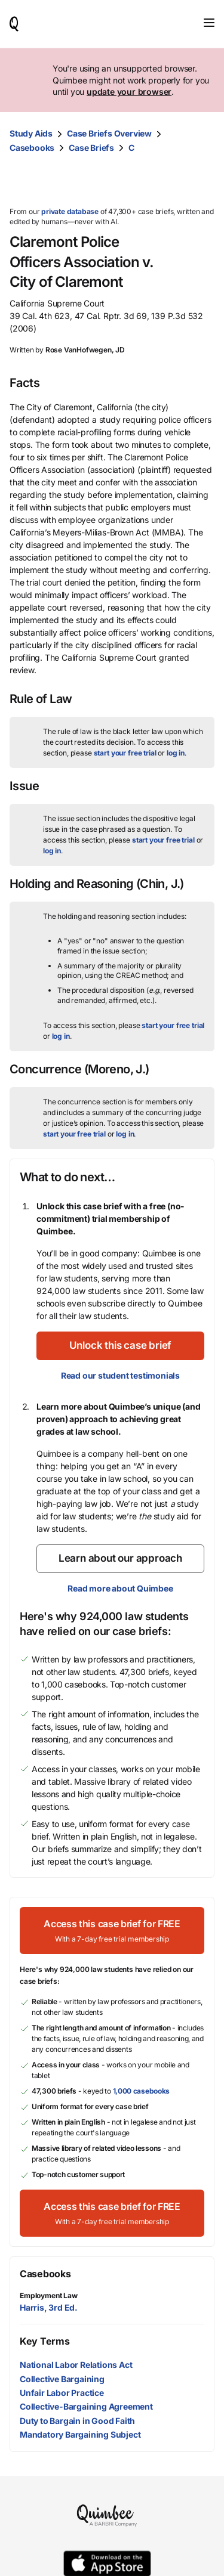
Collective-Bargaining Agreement (86, 2406)
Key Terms (44, 2341)
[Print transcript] (202, 181)
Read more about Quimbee (120, 1588)
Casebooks (32, 148)
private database (70, 211)
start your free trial (125, 752)
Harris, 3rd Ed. (49, 2307)
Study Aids (31, 133)
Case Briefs (91, 148)
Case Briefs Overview (109, 133)
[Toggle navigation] (209, 22)
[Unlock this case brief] (120, 1346)
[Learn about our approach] (120, 1558)
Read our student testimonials (120, 1375)
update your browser (129, 91)
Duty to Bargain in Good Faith (77, 2421)
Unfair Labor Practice (62, 2393)
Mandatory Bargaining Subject (80, 2434)
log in (176, 752)
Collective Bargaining (62, 2379)
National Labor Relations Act (76, 2365)
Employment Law (49, 2295)
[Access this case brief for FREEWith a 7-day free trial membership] (112, 1930)
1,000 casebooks (141, 2090)
